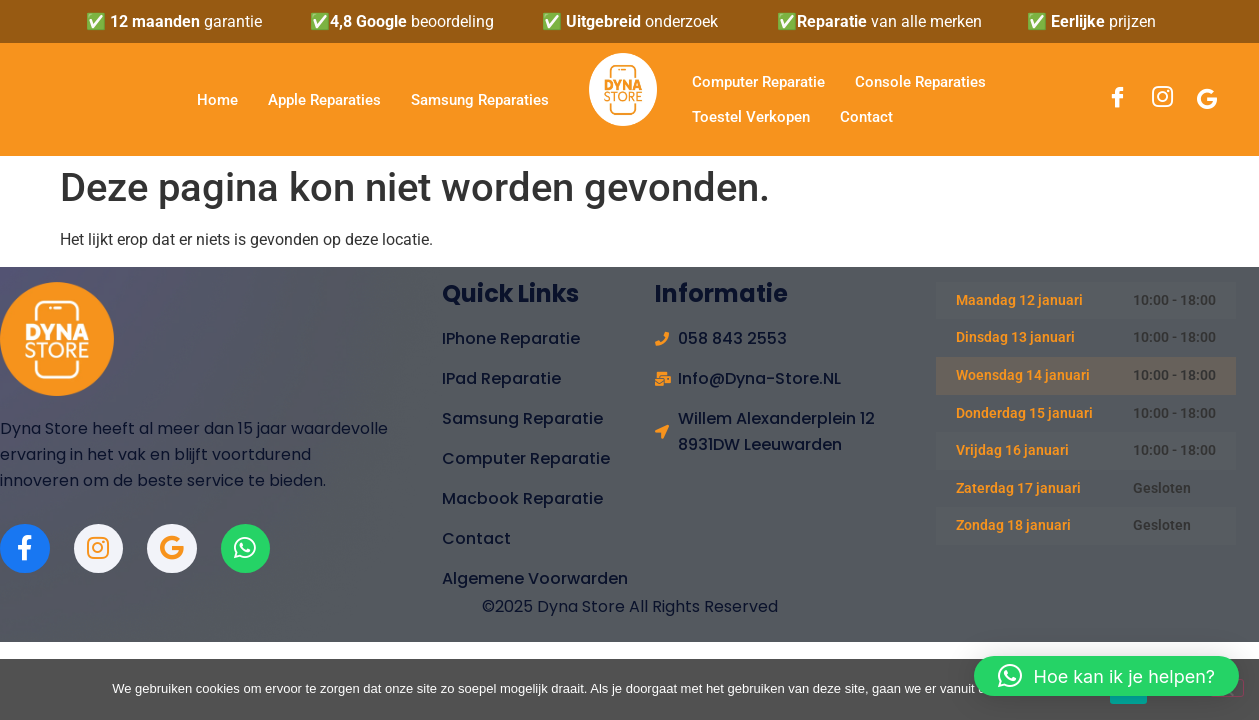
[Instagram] (1162, 100)
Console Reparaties (920, 82)
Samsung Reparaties (480, 100)
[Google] (1207, 99)
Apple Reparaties (324, 100)
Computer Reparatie (758, 82)
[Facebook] (1117, 100)
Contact (866, 117)
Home (217, 100)
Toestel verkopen (751, 117)
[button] (1106, 676)
